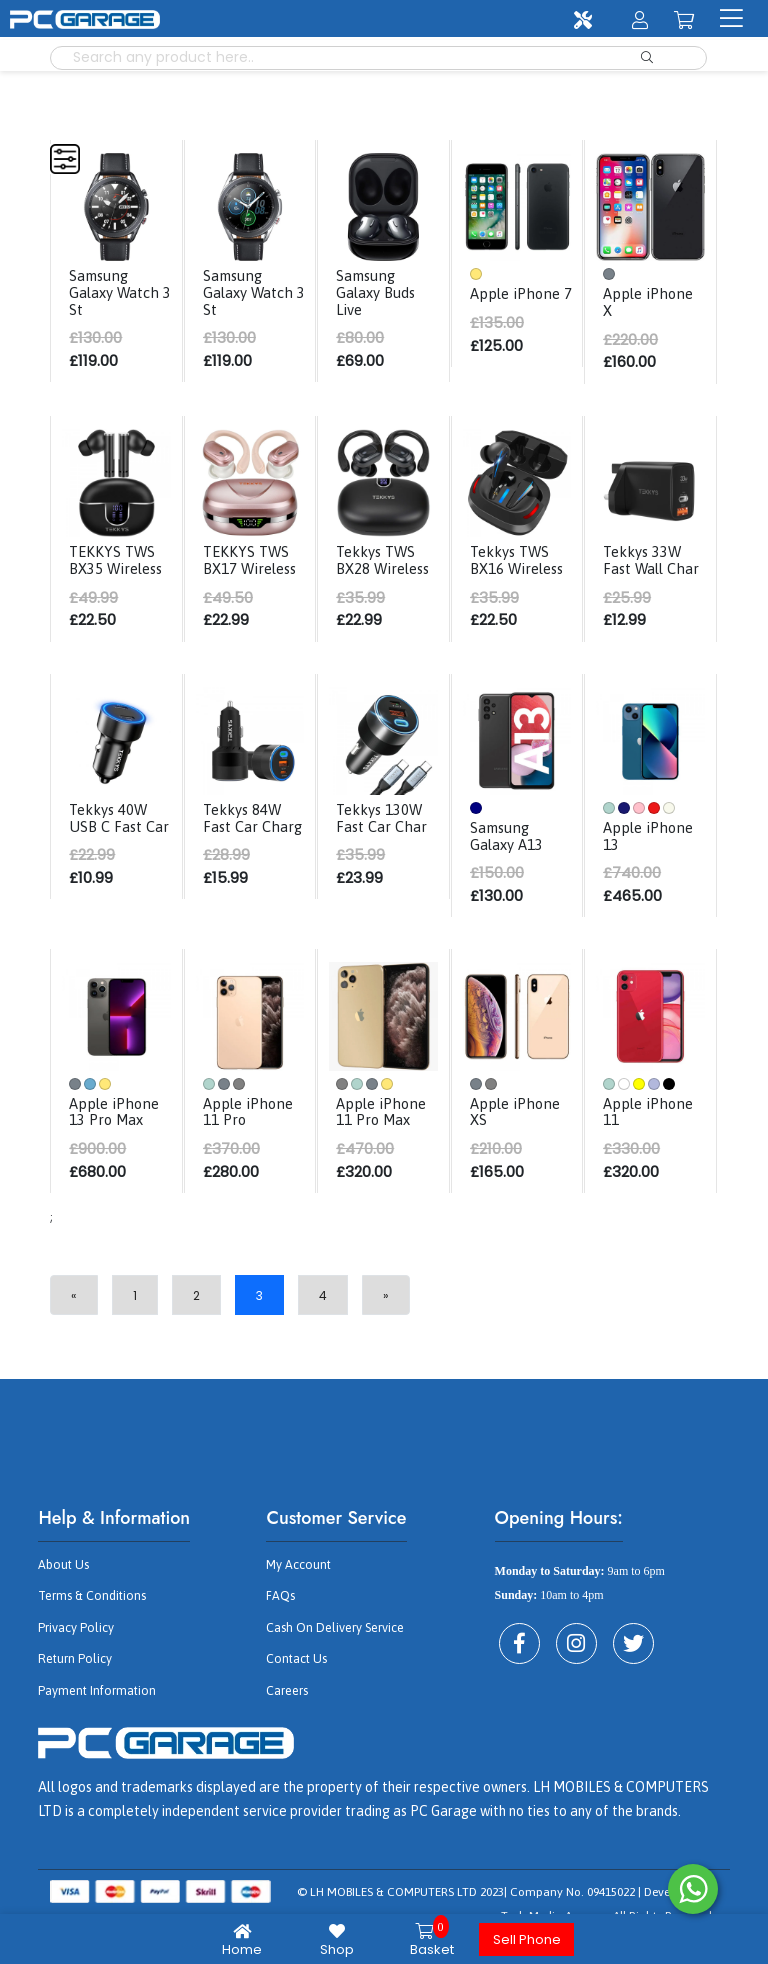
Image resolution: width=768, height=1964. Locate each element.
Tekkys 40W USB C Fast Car (113, 838)
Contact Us (295, 1669)
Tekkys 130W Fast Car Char (384, 830)
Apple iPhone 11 (651, 1123)
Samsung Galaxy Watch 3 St (117, 291)
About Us (62, 1576)
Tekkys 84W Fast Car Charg (247, 838)
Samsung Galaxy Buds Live (379, 291)
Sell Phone (527, 1939)
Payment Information (95, 1700)
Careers (286, 1700)
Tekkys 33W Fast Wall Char (654, 558)
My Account (297, 1576)
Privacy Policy (74, 1638)
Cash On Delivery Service (331, 1638)
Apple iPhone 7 (518, 301)
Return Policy (72, 1669)
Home (241, 1939)
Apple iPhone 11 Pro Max (384, 1123)
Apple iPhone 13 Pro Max (117, 1123)
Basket (431, 1939)
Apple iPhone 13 (651, 848)
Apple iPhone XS (518, 1123)
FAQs (279, 1607)
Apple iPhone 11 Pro (251, 1123)
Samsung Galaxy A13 (509, 848)
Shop (336, 1939)
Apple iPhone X (651, 301)
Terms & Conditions (90, 1607)
